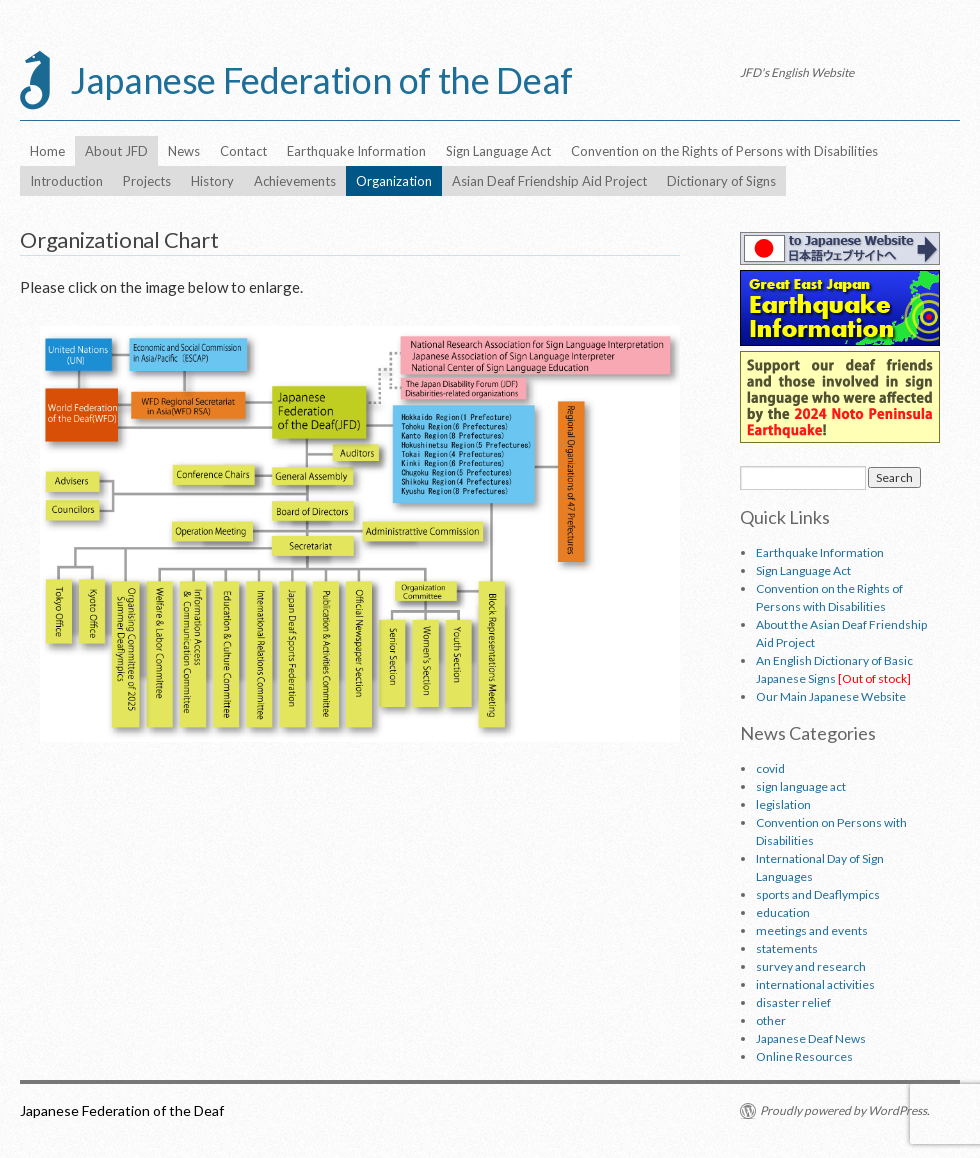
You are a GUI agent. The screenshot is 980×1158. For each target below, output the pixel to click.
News (184, 151)
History (212, 181)
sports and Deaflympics (818, 894)
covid (770, 768)
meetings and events (812, 930)
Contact (243, 151)
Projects (147, 181)
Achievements (295, 181)
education (783, 912)
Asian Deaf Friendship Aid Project (549, 181)
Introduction (66, 181)
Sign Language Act (498, 151)
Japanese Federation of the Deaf (321, 80)
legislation (783, 804)
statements (787, 948)
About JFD (116, 151)
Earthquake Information (356, 151)
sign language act (801, 786)
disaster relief (793, 1002)
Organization (394, 181)
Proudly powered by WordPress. (845, 1110)
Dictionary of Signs (721, 181)
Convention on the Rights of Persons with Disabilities (724, 151)
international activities (815, 984)
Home (47, 151)
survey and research (811, 966)
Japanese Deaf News (811, 1038)
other (771, 1020)
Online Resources (804, 1056)
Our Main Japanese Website (831, 696)
